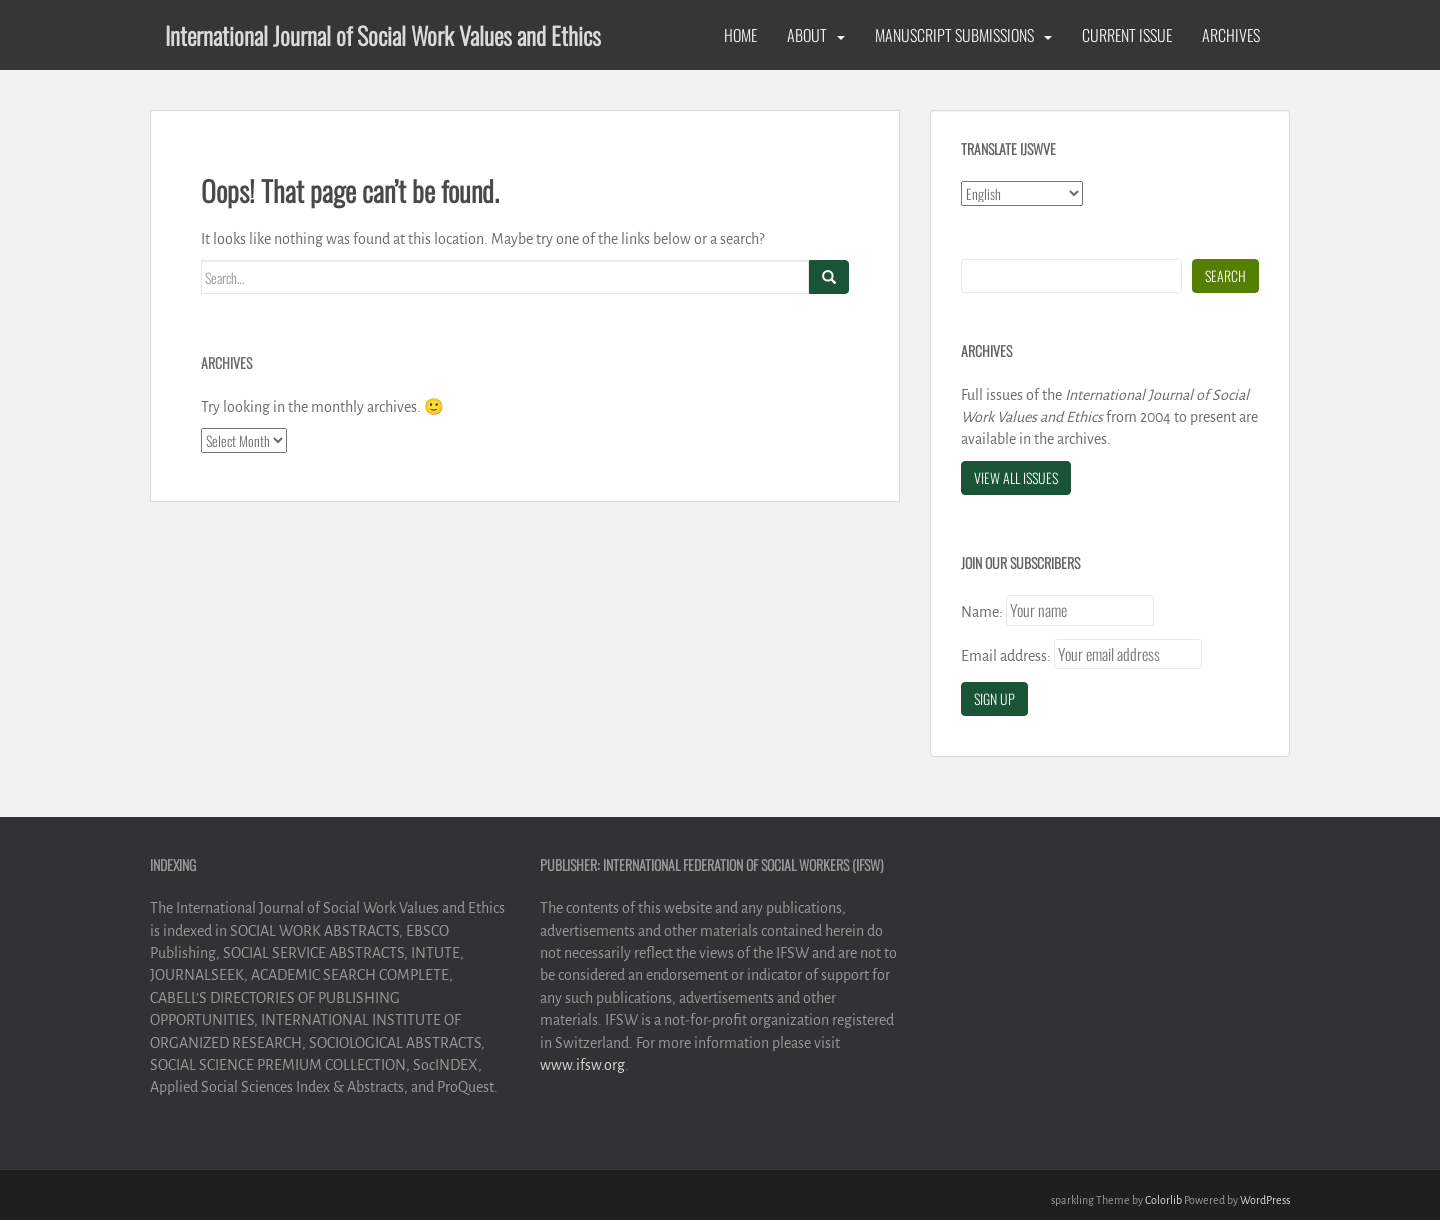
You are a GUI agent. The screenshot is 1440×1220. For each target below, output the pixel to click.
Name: (982, 612)
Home (740, 35)
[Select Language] (1022, 193)
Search (1225, 275)
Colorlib (1163, 1200)
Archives (1231, 35)
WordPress (1265, 1200)
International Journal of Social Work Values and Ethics (383, 35)
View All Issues (1016, 477)
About (807, 35)
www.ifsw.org (582, 1065)
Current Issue (1127, 35)
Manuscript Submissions (954, 35)
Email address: (1006, 656)
